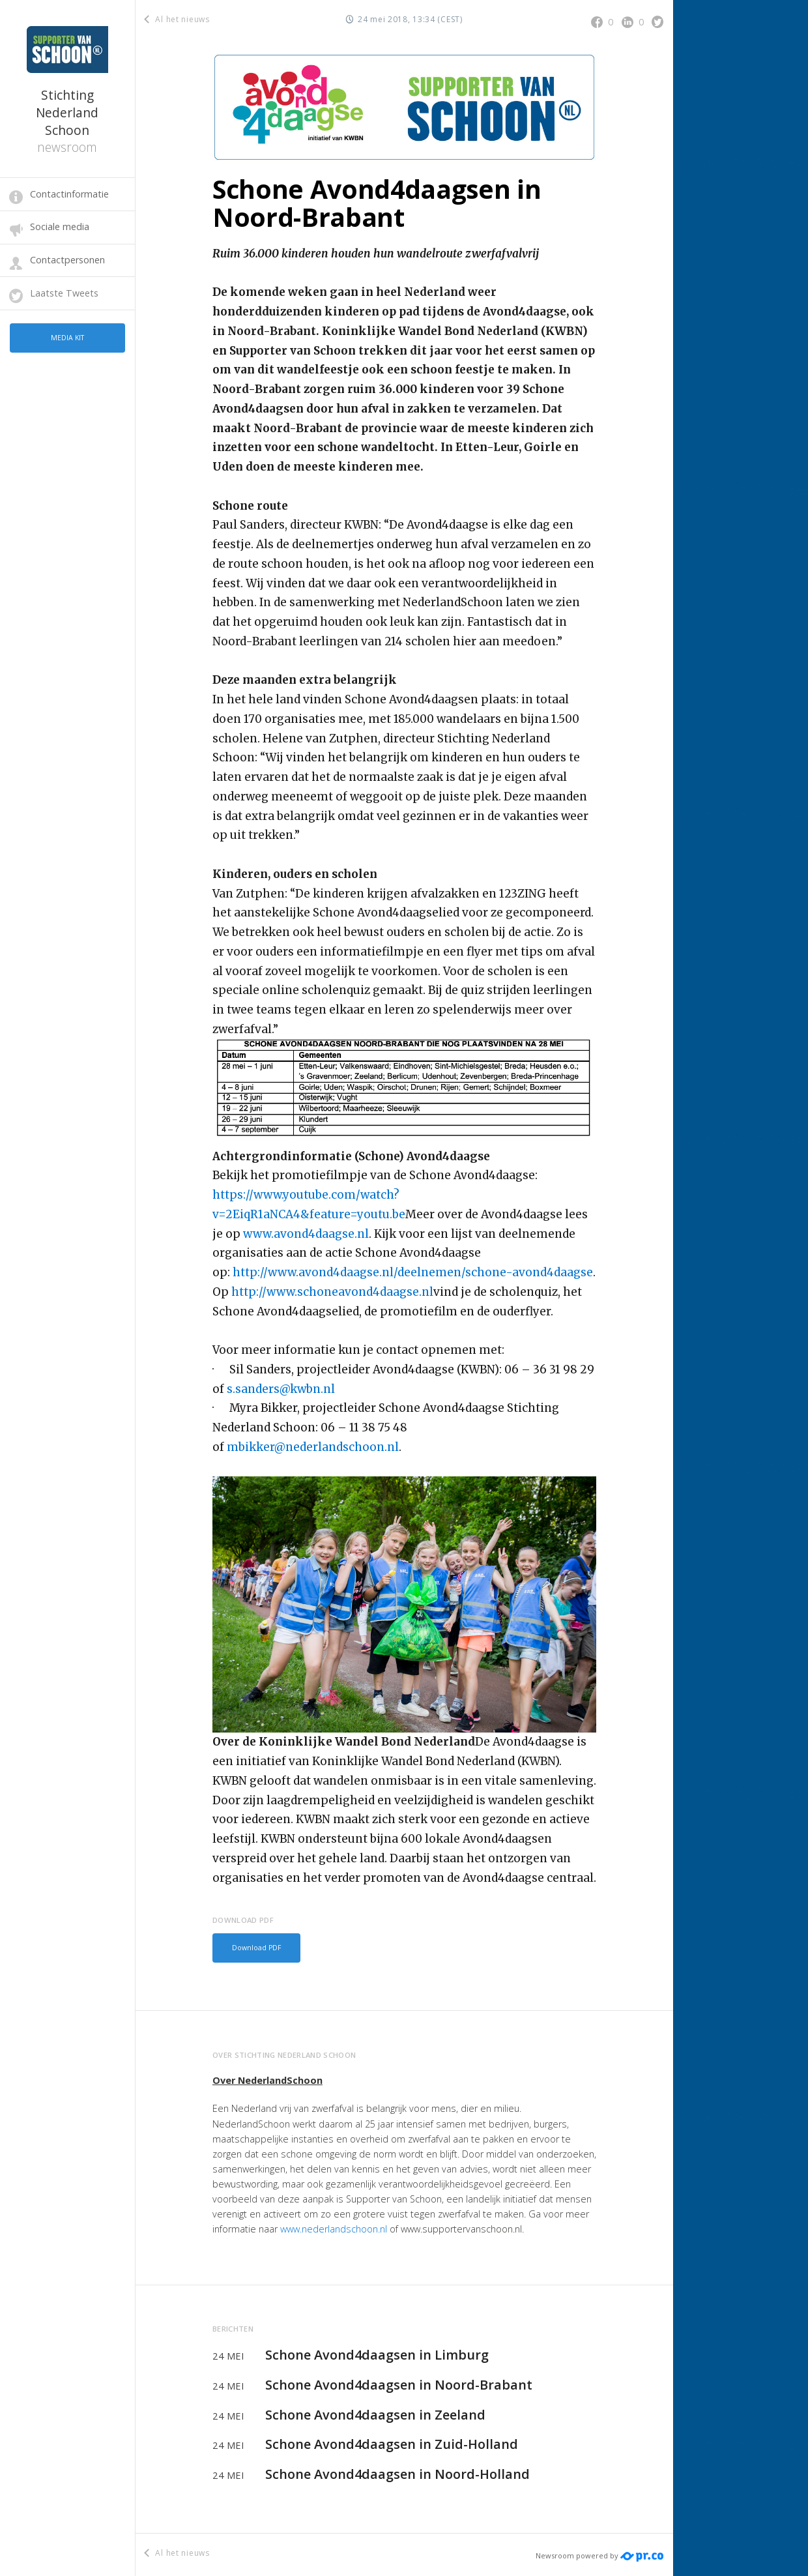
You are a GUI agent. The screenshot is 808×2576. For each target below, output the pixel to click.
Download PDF (253, 1947)
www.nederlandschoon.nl (333, 2226)
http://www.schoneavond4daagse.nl (332, 1292)
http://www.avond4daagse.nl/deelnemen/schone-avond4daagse (413, 1272)
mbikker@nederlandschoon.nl (313, 1447)
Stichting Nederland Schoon (67, 121)
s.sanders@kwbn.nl (281, 1389)
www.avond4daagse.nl (306, 1234)
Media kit (67, 336)
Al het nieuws (177, 19)
